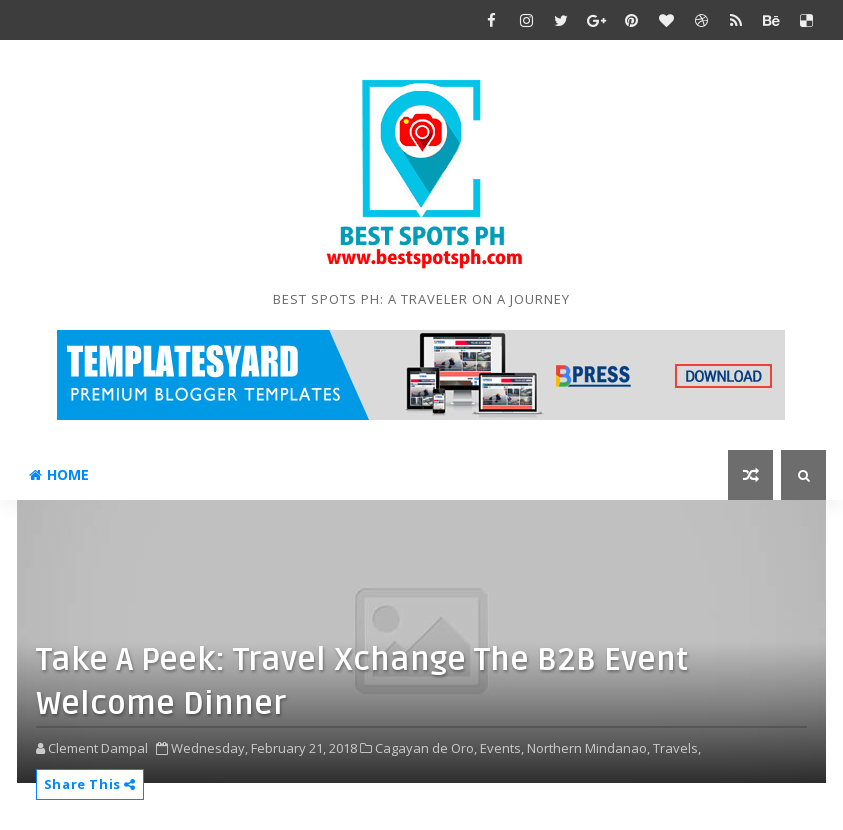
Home (59, 474)
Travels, (677, 748)
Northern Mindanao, (588, 748)
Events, (502, 748)
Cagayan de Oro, (426, 748)
